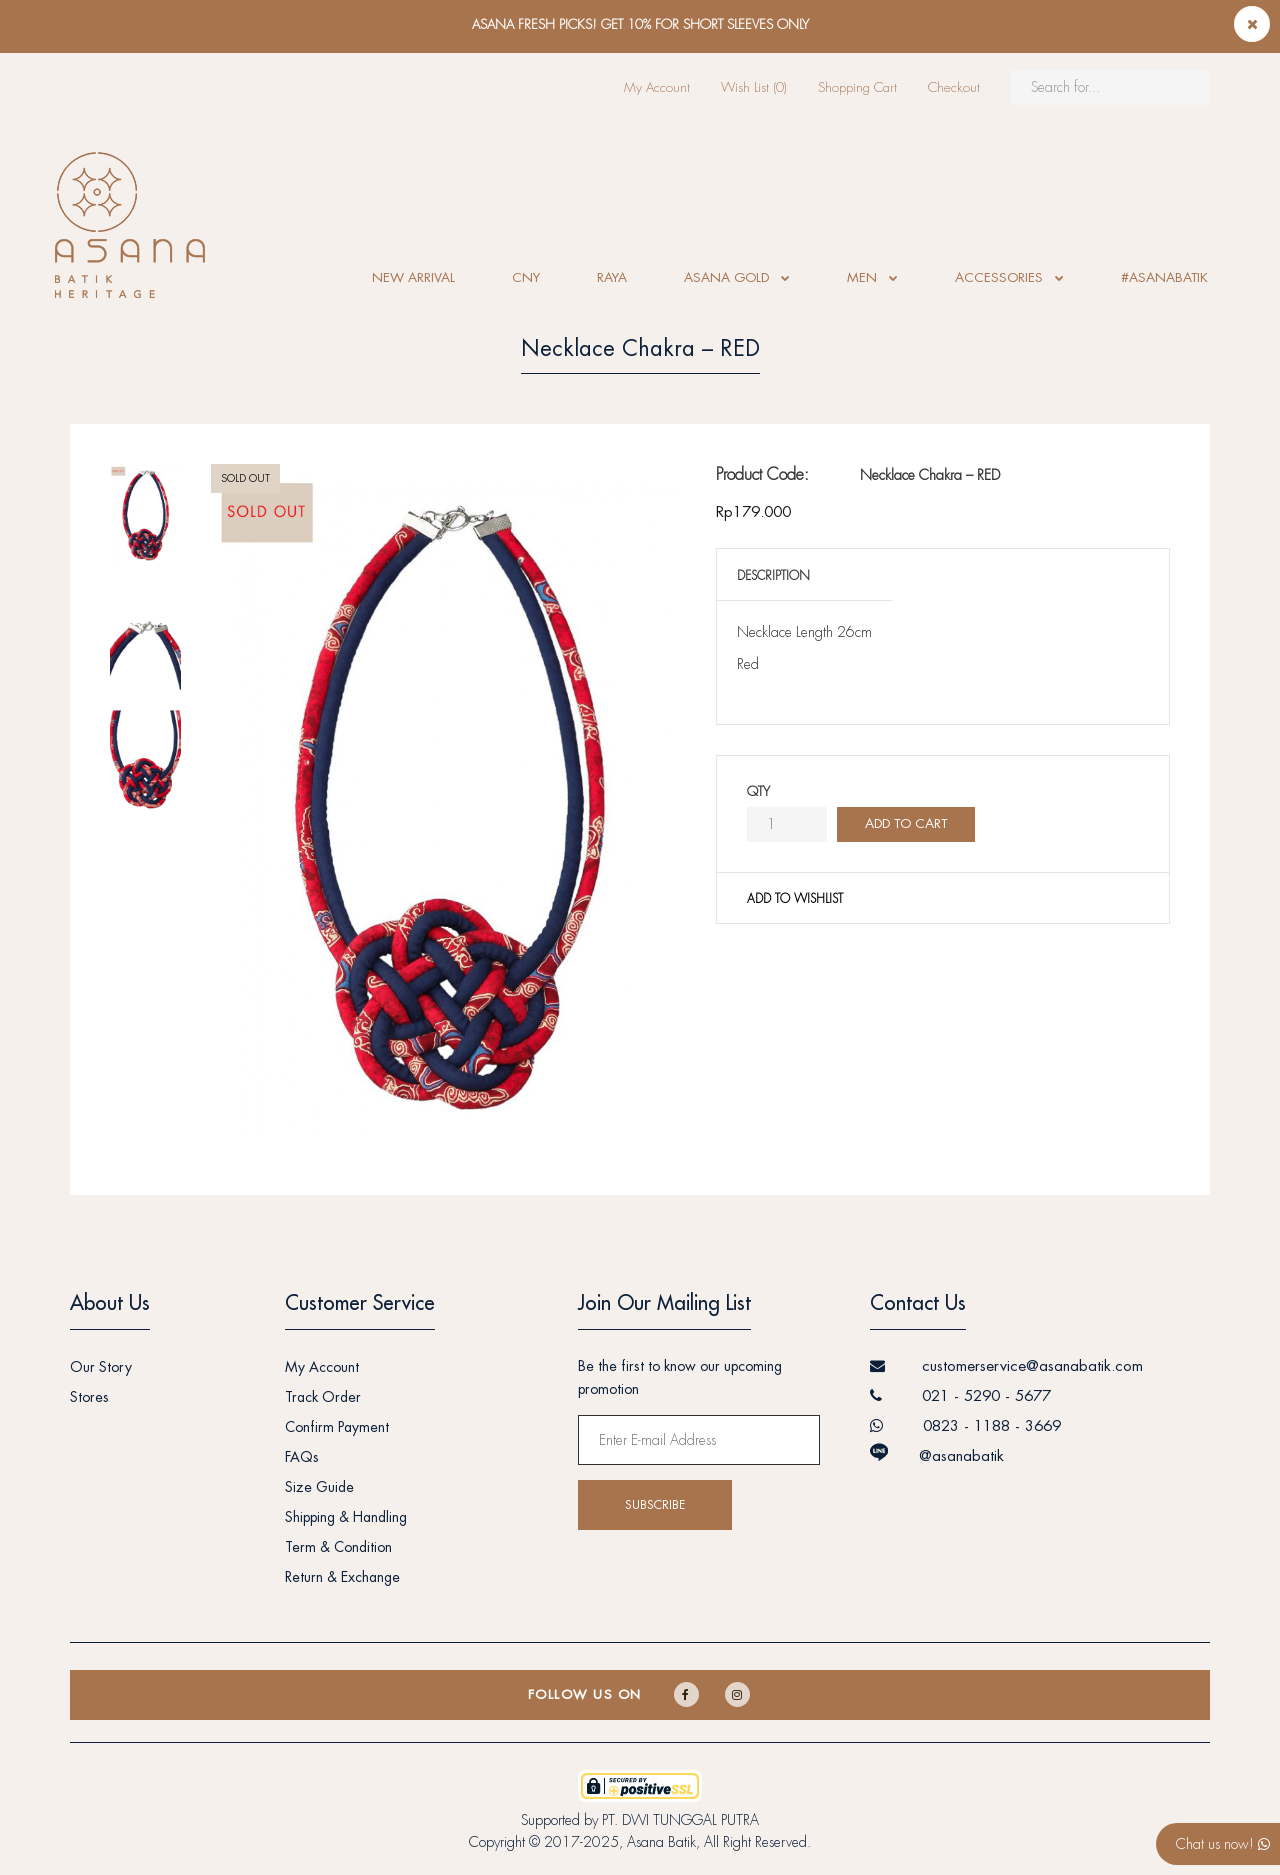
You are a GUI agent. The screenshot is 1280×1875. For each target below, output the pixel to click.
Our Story (101, 1367)
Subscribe (655, 1505)
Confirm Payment (337, 1427)
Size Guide (319, 1487)
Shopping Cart (857, 87)
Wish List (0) (754, 87)
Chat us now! (1223, 1844)
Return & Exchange (342, 1577)
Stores (89, 1397)
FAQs (302, 1457)
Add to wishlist (795, 899)
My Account (657, 87)
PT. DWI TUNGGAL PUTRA (680, 1820)
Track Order (323, 1397)
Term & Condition (338, 1547)
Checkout (954, 87)
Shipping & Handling (346, 1517)
